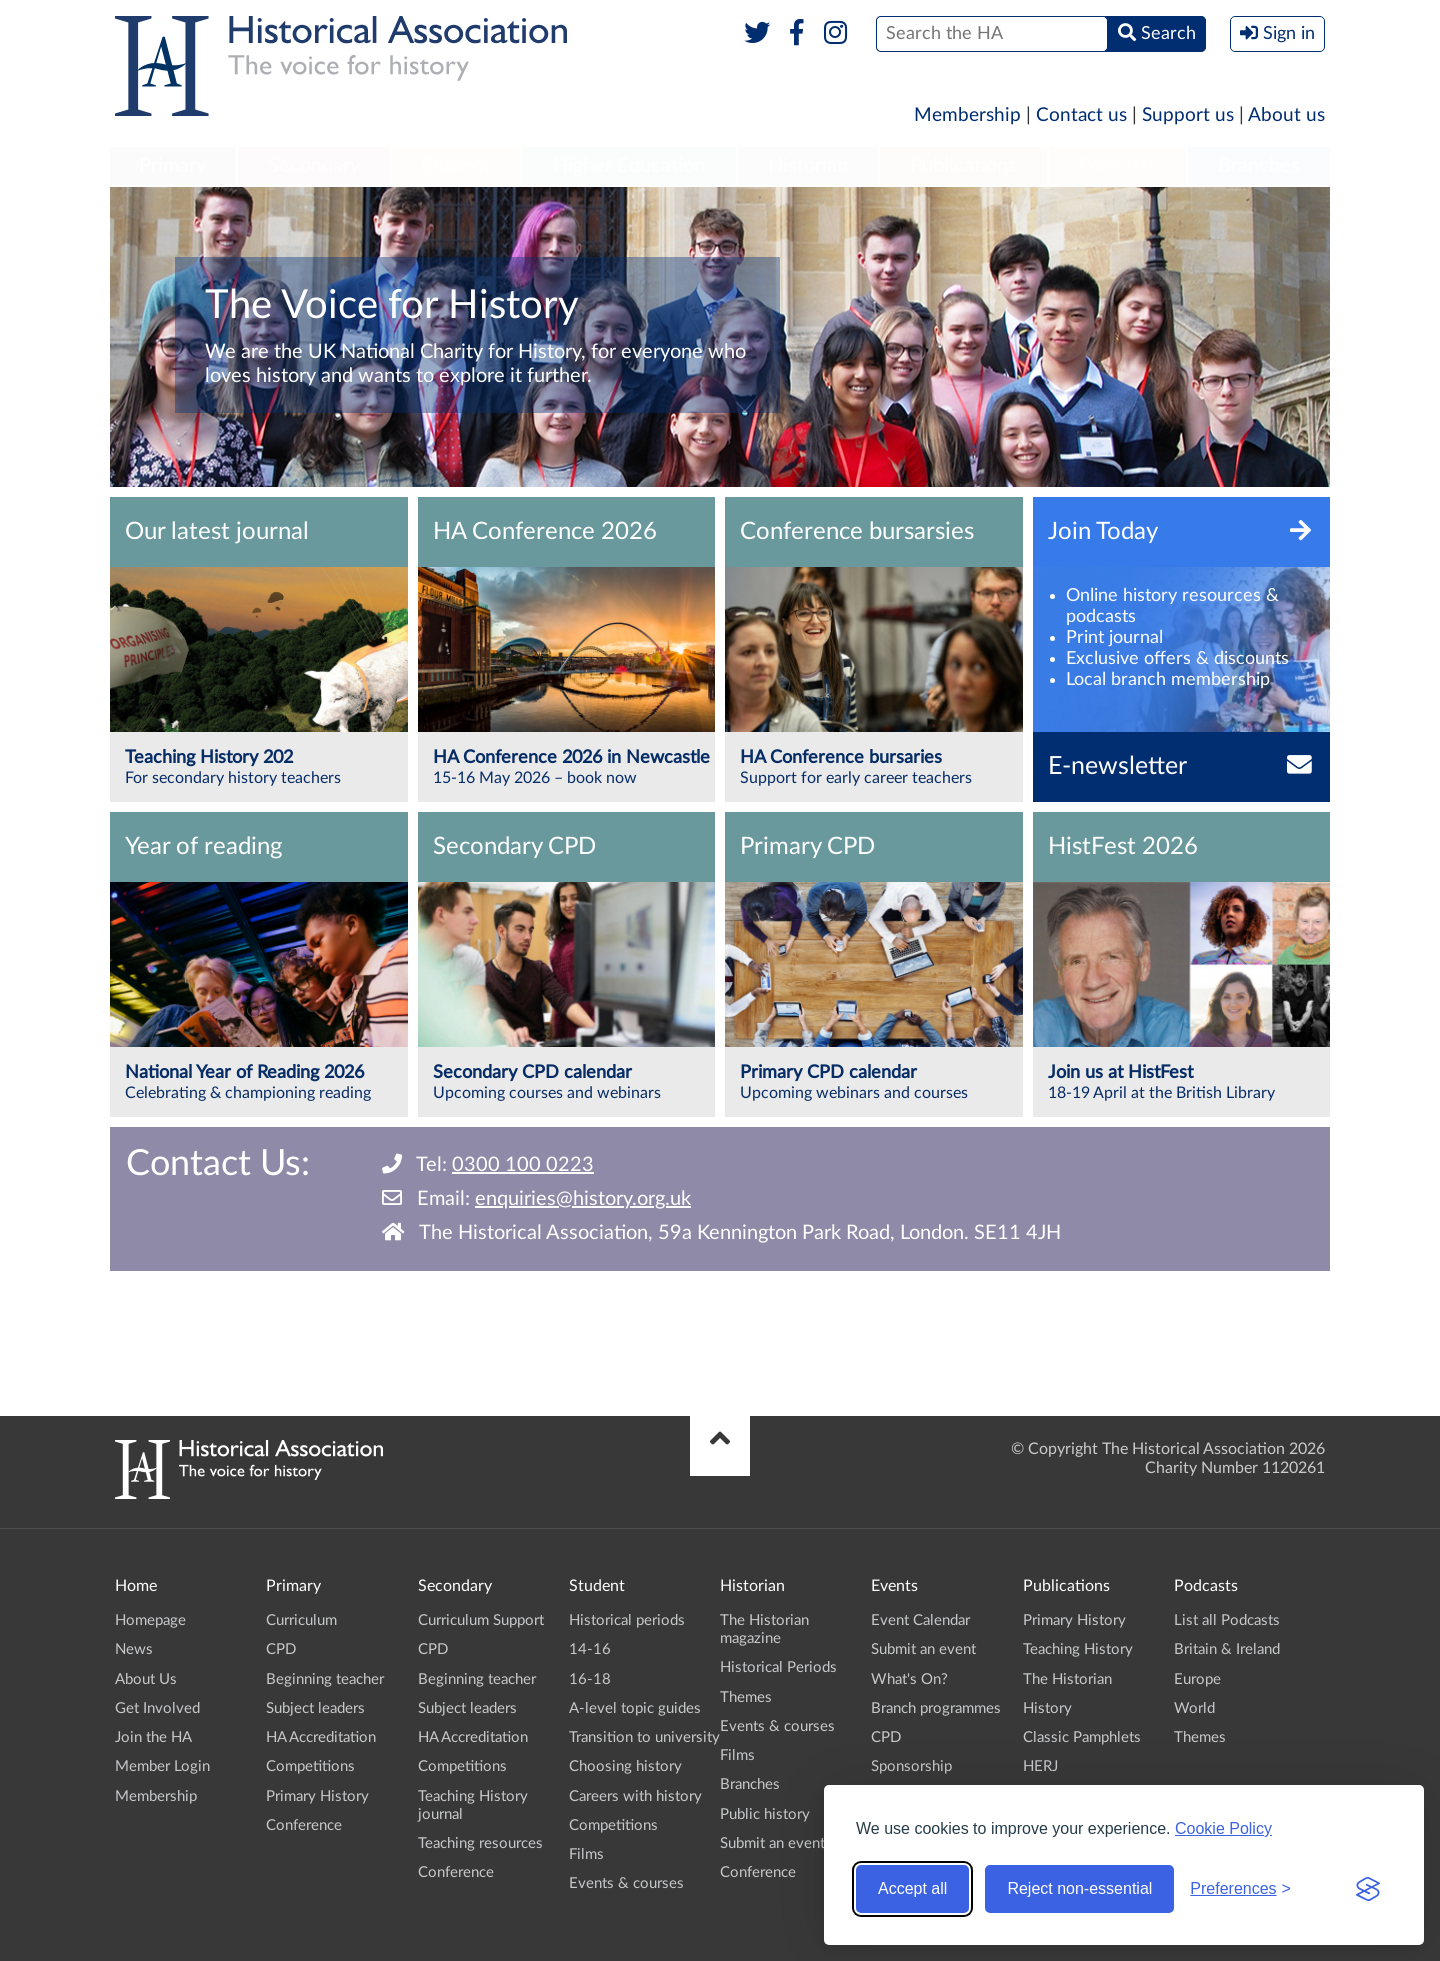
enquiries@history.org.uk (583, 1199)
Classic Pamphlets (1082, 1737)
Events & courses (626, 1883)
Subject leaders (315, 1708)
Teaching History (1078, 1649)
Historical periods (627, 1620)
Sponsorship (911, 1766)
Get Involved (157, 1708)
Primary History (317, 1796)
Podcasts (1118, 166)
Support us (1188, 115)
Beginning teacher (325, 1679)
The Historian (1067, 1679)
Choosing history (625, 1766)
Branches (1259, 166)
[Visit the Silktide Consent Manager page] (1368, 1889)
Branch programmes (936, 1708)
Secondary (314, 166)
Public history (765, 1814)
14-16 (590, 1649)
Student (455, 166)
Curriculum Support (481, 1620)
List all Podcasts (1227, 1620)
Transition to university (644, 1737)
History (1047, 1708)
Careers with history (635, 1796)
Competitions (310, 1766)
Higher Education (629, 166)
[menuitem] (173, 167)
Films (586, 1854)
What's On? (909, 1679)
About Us (146, 1679)
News (134, 1649)
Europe (1197, 1679)
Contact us (1081, 115)
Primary (172, 166)
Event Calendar (920, 1620)
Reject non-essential (1079, 1888)
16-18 (590, 1679)
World (1194, 1708)
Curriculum (301, 1620)
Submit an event (772, 1843)
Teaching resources (480, 1843)
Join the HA (153, 1737)
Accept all (912, 1888)
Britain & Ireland (1227, 1649)
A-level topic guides (635, 1708)
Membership (967, 115)
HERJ (1040, 1766)
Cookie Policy (1223, 1828)
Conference (304, 1825)
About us (1286, 115)
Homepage (150, 1620)
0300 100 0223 (523, 1165)
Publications (963, 166)
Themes (746, 1697)
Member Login (162, 1766)
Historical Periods (778, 1667)
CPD (281, 1649)
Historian (808, 166)
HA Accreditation (321, 1737)
